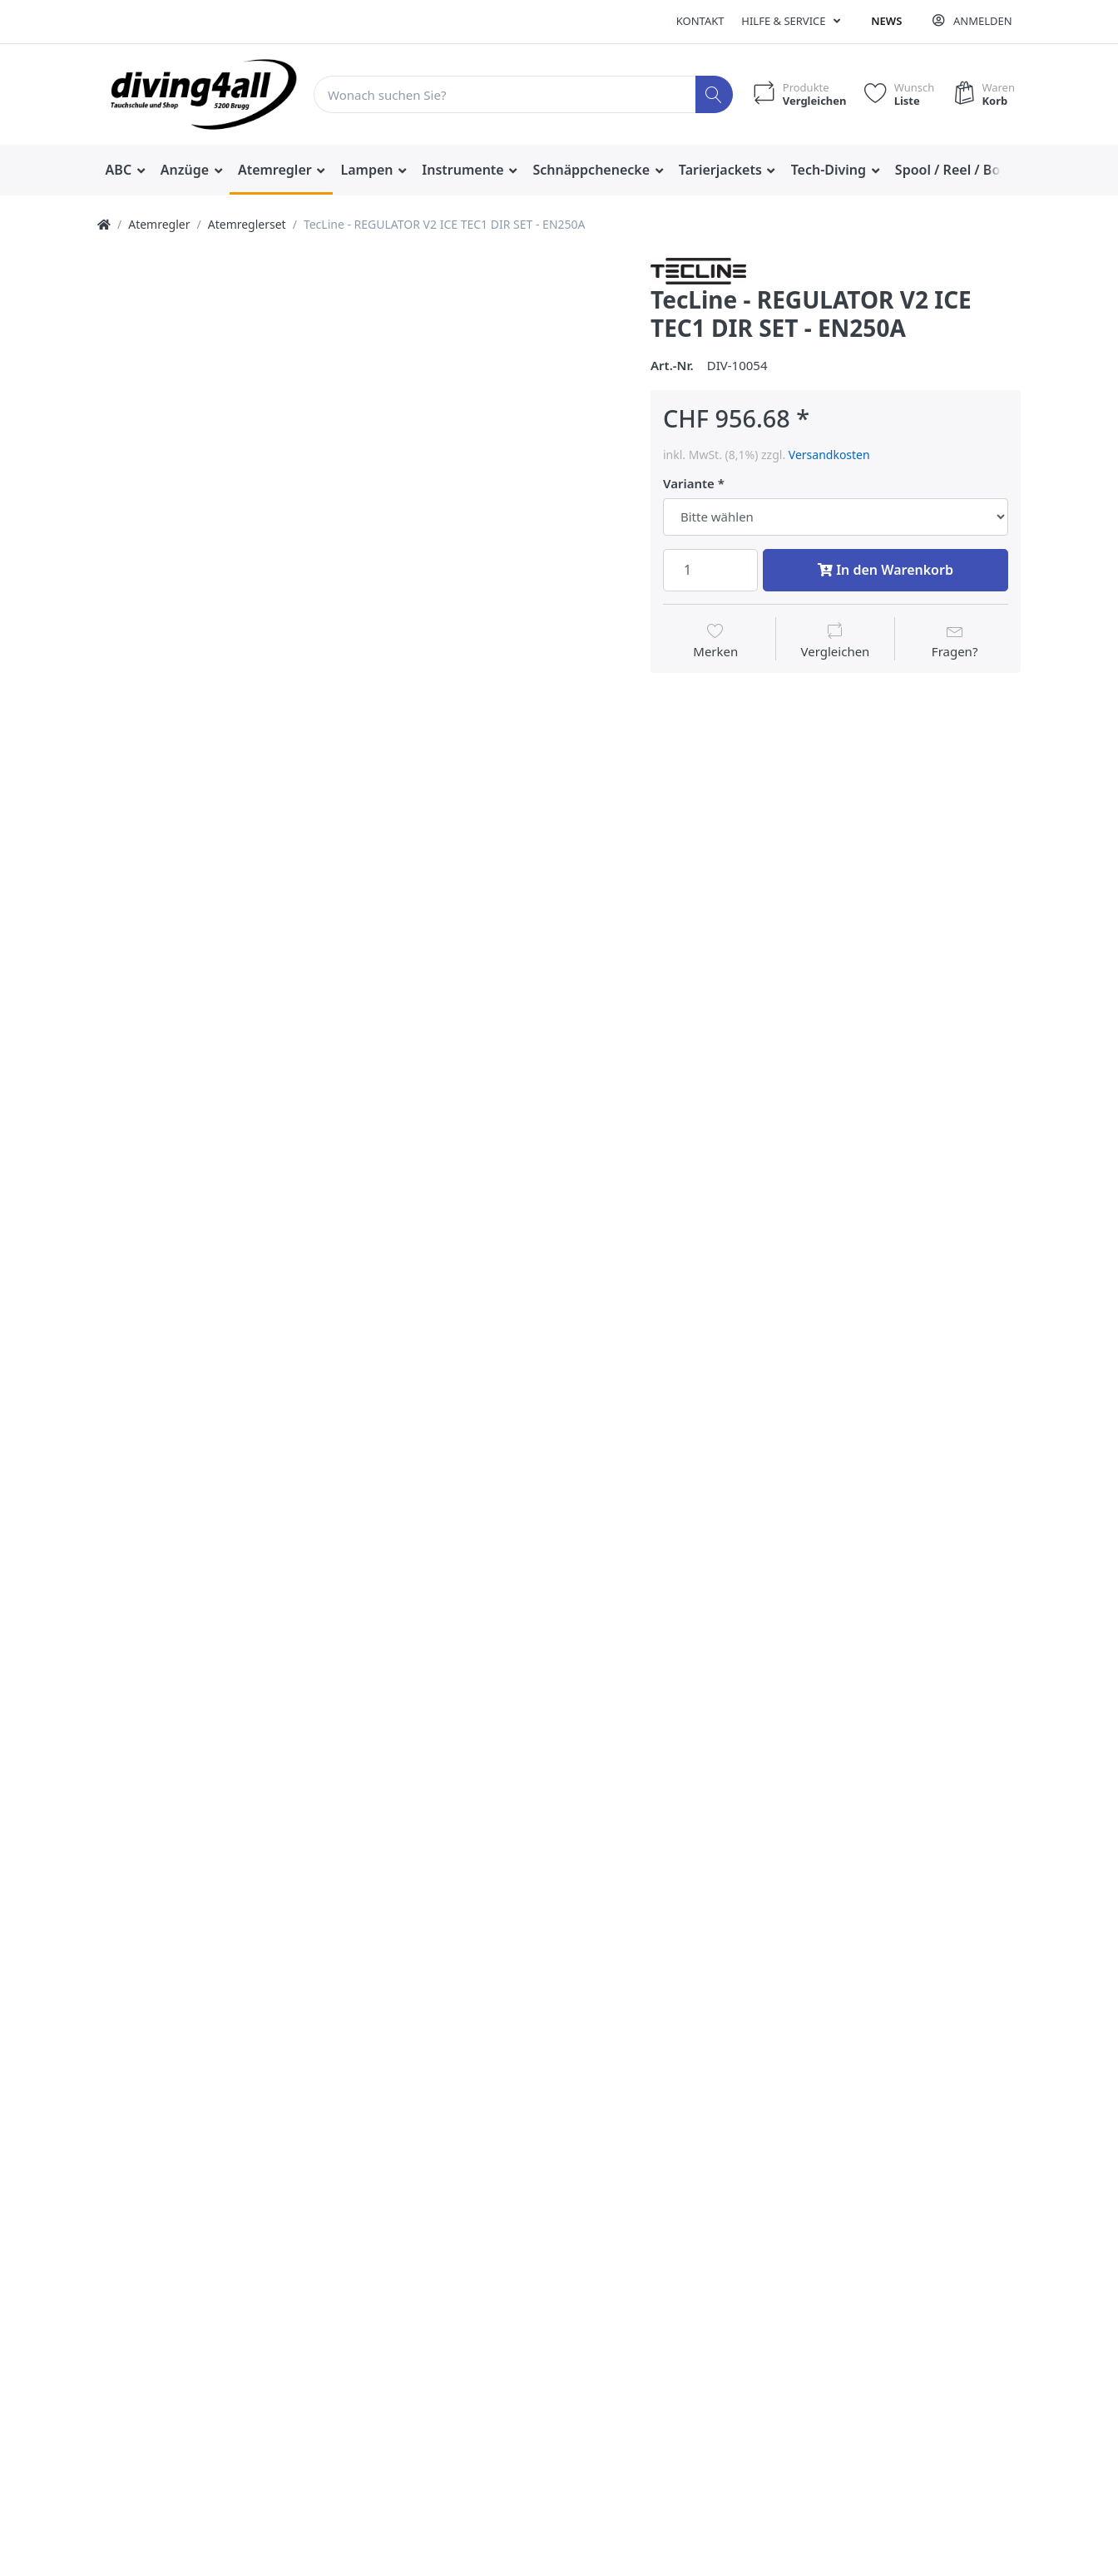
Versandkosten (829, 454)
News (886, 20)
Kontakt (700, 20)
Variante (689, 484)
